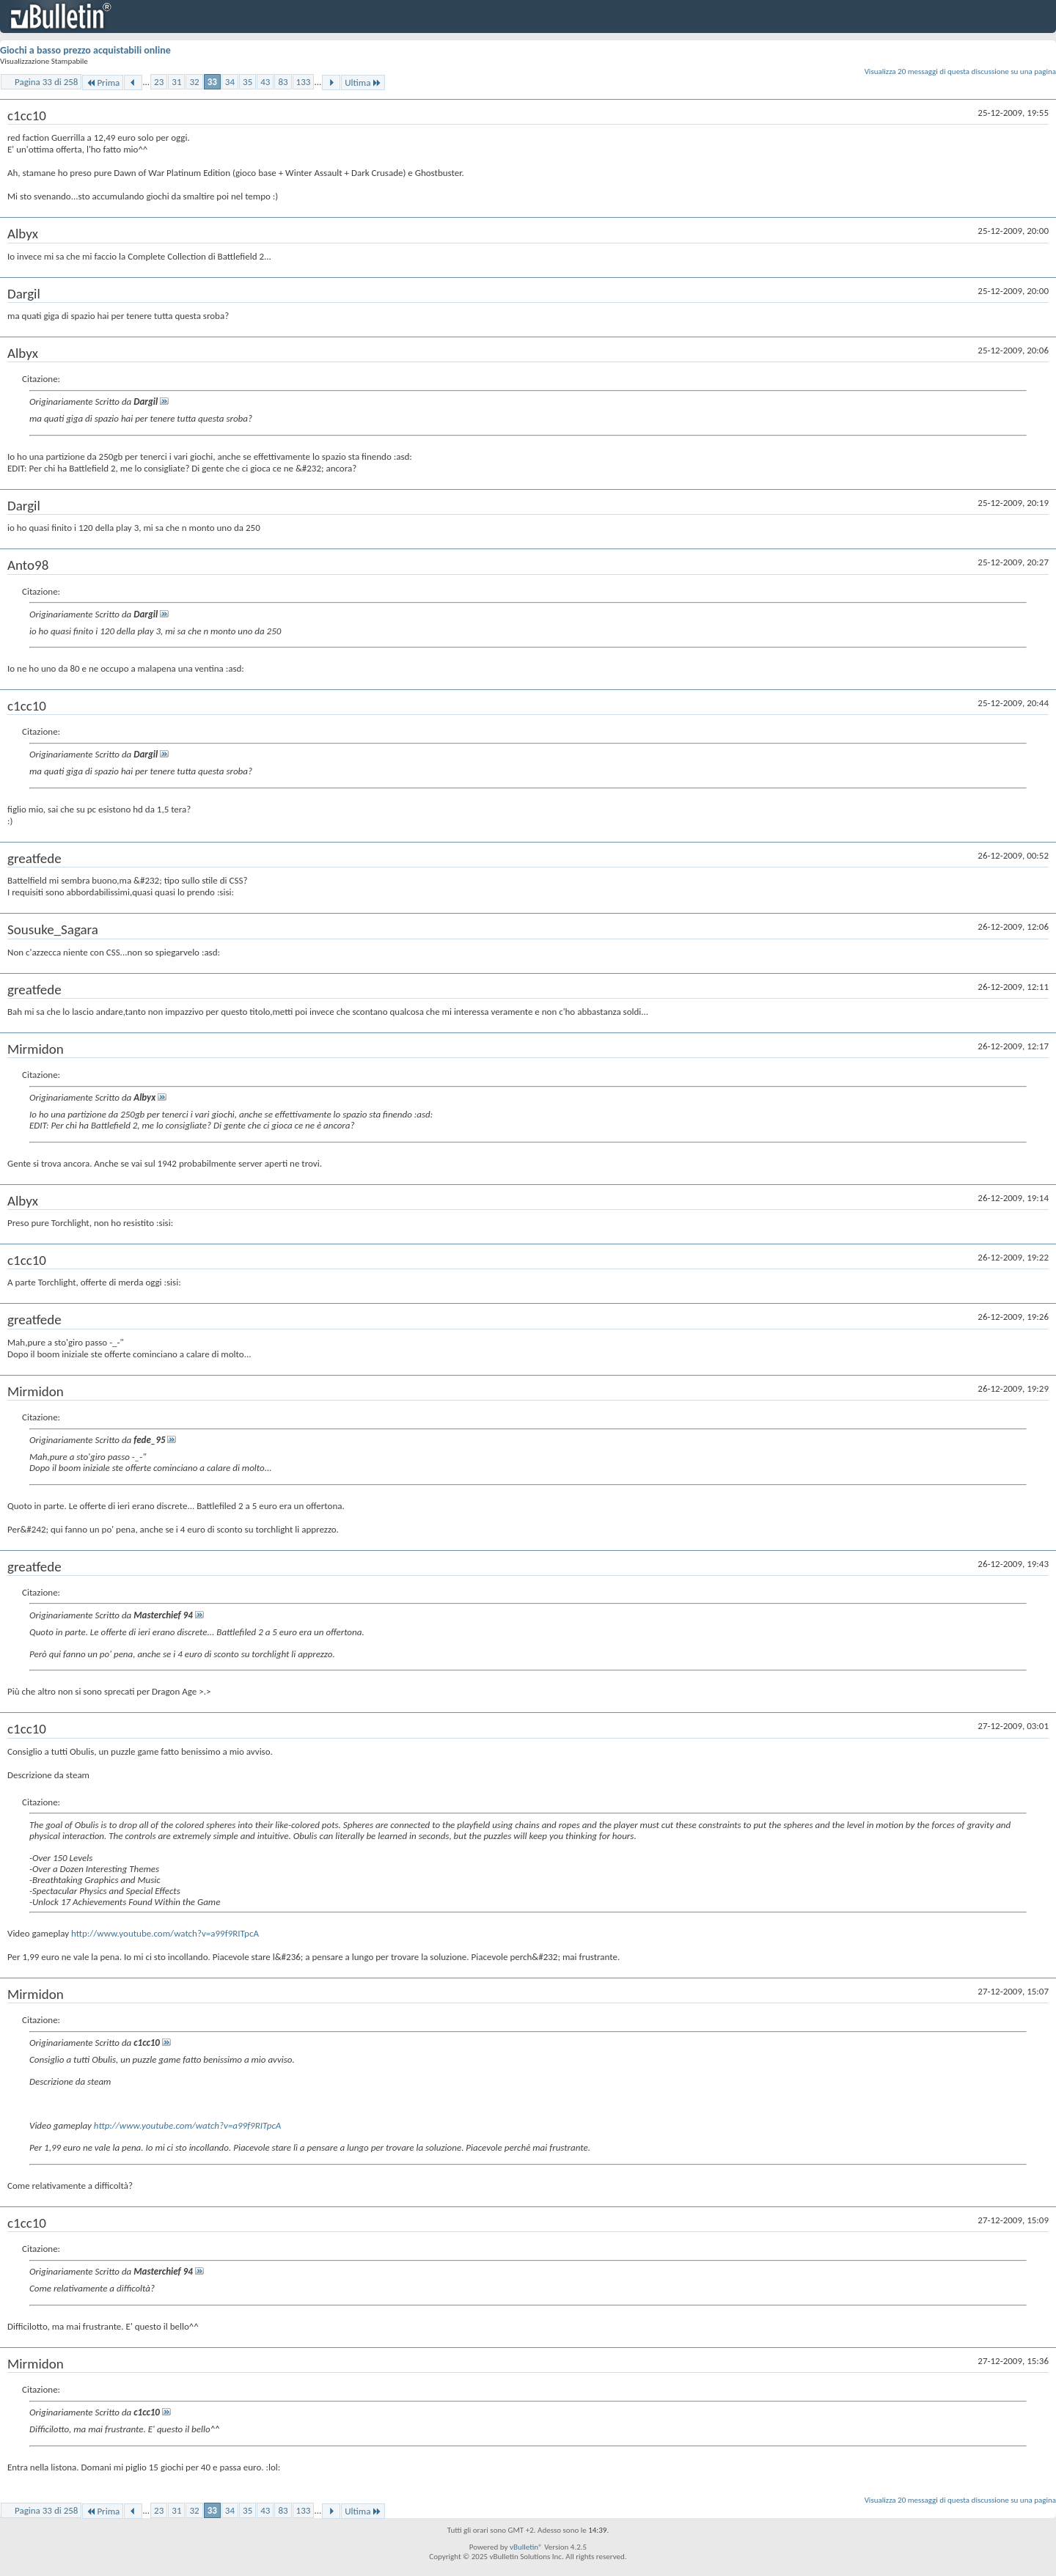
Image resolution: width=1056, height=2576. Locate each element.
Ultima (363, 82)
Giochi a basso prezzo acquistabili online (85, 50)
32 (194, 81)
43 (265, 81)
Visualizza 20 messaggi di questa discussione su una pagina (960, 71)
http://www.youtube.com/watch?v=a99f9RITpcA (165, 1933)
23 (159, 81)
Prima (103, 82)
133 (303, 81)
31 (176, 81)
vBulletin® (526, 2547)
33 (212, 81)
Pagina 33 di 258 (46, 81)
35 (247, 81)
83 (282, 81)
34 (230, 81)
